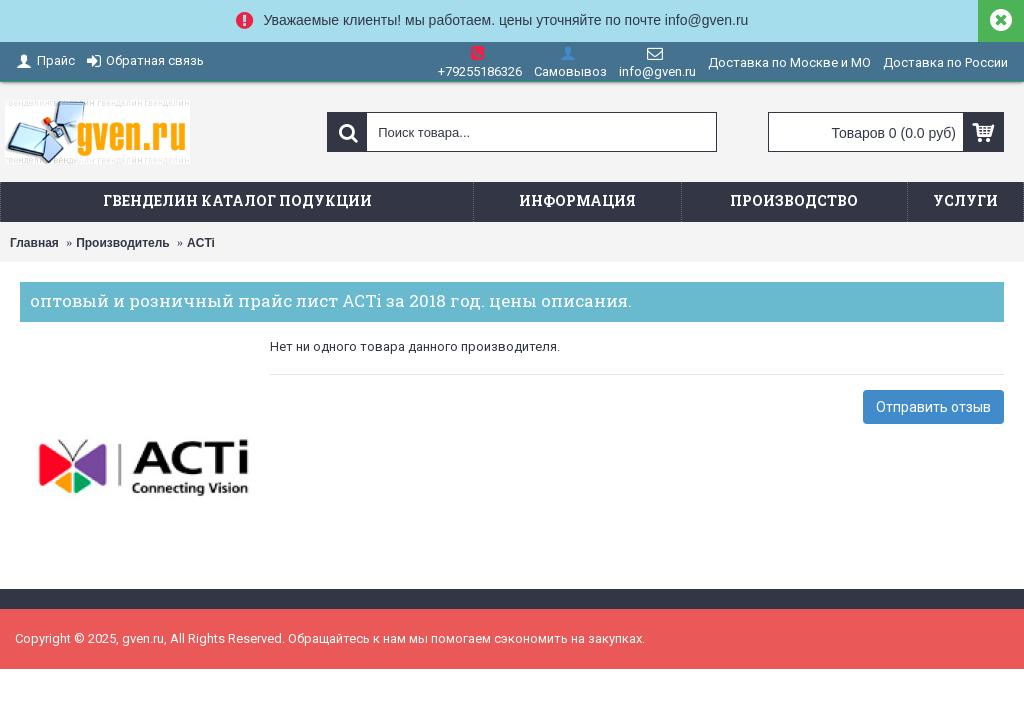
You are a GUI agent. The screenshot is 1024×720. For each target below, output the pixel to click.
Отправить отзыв (933, 407)
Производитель (123, 243)
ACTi (201, 243)
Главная (34, 243)
